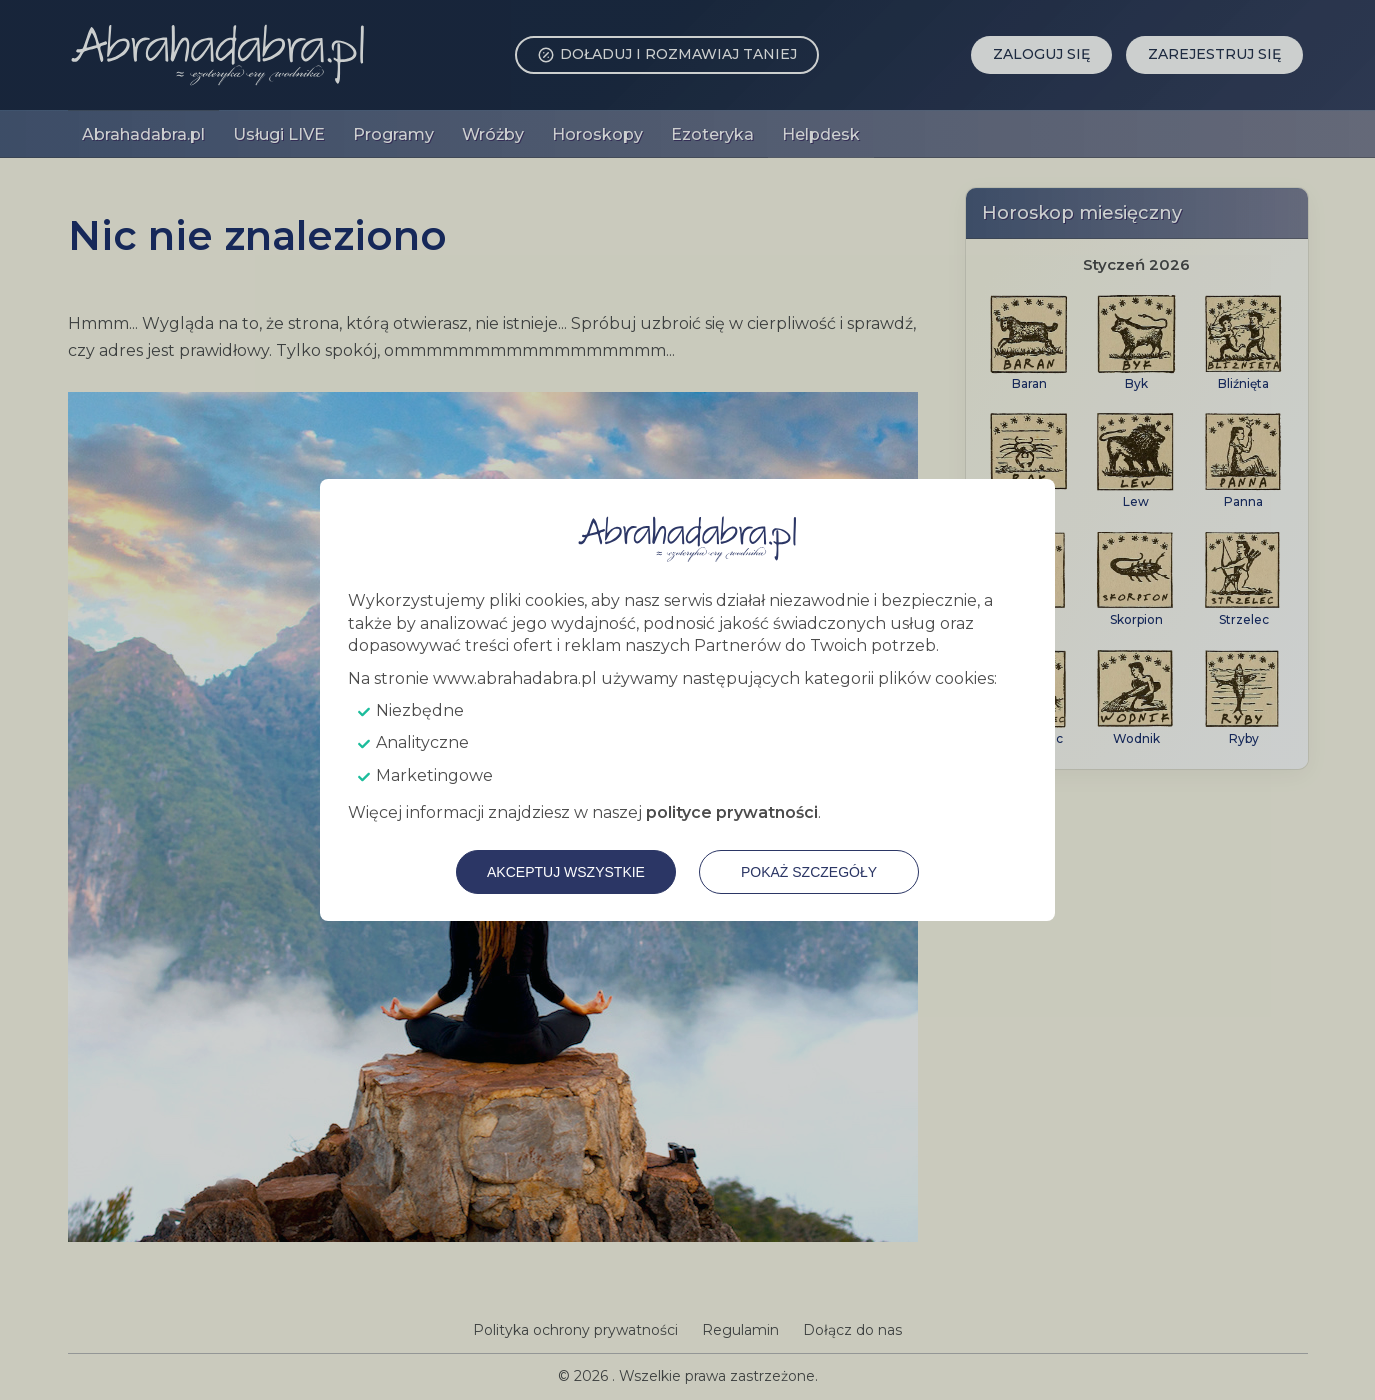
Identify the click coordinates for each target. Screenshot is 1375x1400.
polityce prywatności (732, 812)
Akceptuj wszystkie (566, 872)
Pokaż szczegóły (809, 872)
